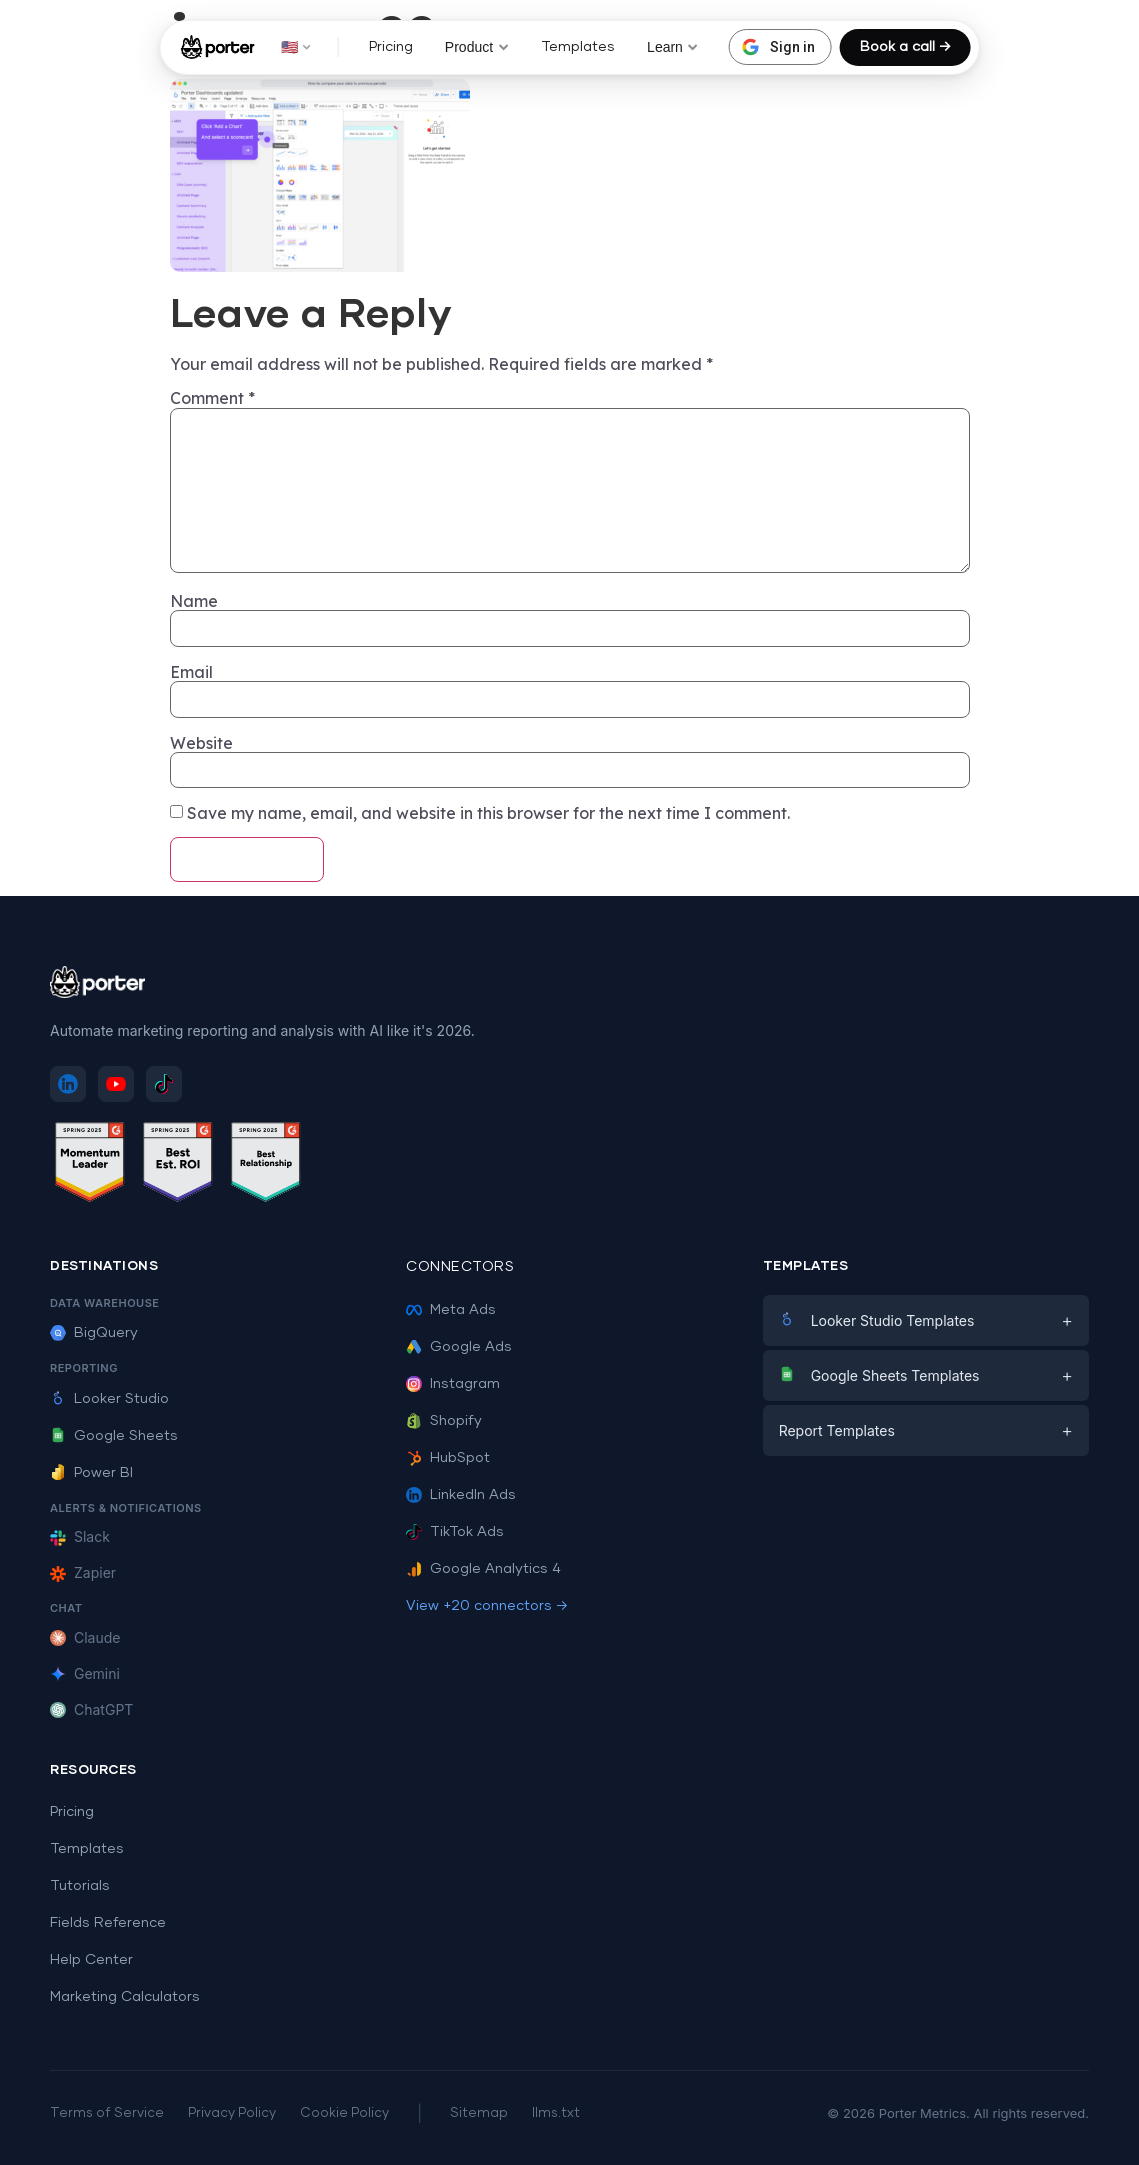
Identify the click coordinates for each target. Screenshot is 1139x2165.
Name (194, 601)
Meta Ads (451, 1310)
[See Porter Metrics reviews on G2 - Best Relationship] (266, 1165)
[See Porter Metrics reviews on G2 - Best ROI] (178, 1165)
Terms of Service (107, 2113)
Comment (212, 398)
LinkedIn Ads (461, 1495)
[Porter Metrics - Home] (217, 47)
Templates (578, 47)
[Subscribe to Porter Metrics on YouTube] (116, 1084)
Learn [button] (673, 47)
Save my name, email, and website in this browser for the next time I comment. (488, 813)
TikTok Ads (455, 1532)
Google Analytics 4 (483, 1569)
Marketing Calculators (125, 1997)
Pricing (391, 47)
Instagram (453, 1384)
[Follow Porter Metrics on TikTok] (164, 1084)
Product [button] (477, 47)
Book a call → (905, 47)
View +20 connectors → (487, 1606)
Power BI (91, 1473)
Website (201, 743)
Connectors (460, 1267)
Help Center (91, 1960)
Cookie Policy (344, 2113)
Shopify (444, 1421)
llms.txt (556, 2113)
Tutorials (80, 1886)
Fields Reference (108, 1923)
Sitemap (479, 2113)
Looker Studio (109, 1399)
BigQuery (94, 1333)
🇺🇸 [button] (296, 47)
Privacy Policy (232, 2113)
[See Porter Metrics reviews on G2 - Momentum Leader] (90, 1165)
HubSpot (448, 1458)
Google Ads (459, 1347)
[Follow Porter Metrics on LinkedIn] (68, 1084)
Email (191, 672)
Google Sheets (114, 1436)
